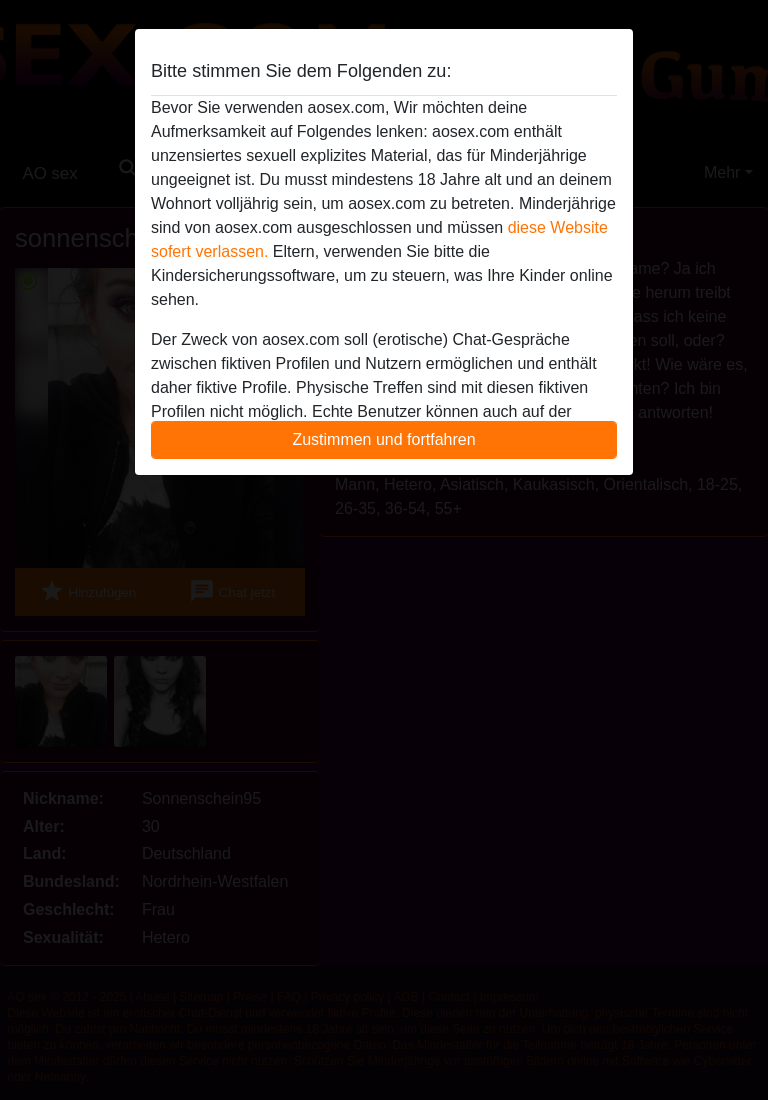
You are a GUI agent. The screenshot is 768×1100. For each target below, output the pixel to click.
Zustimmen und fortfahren (383, 439)
